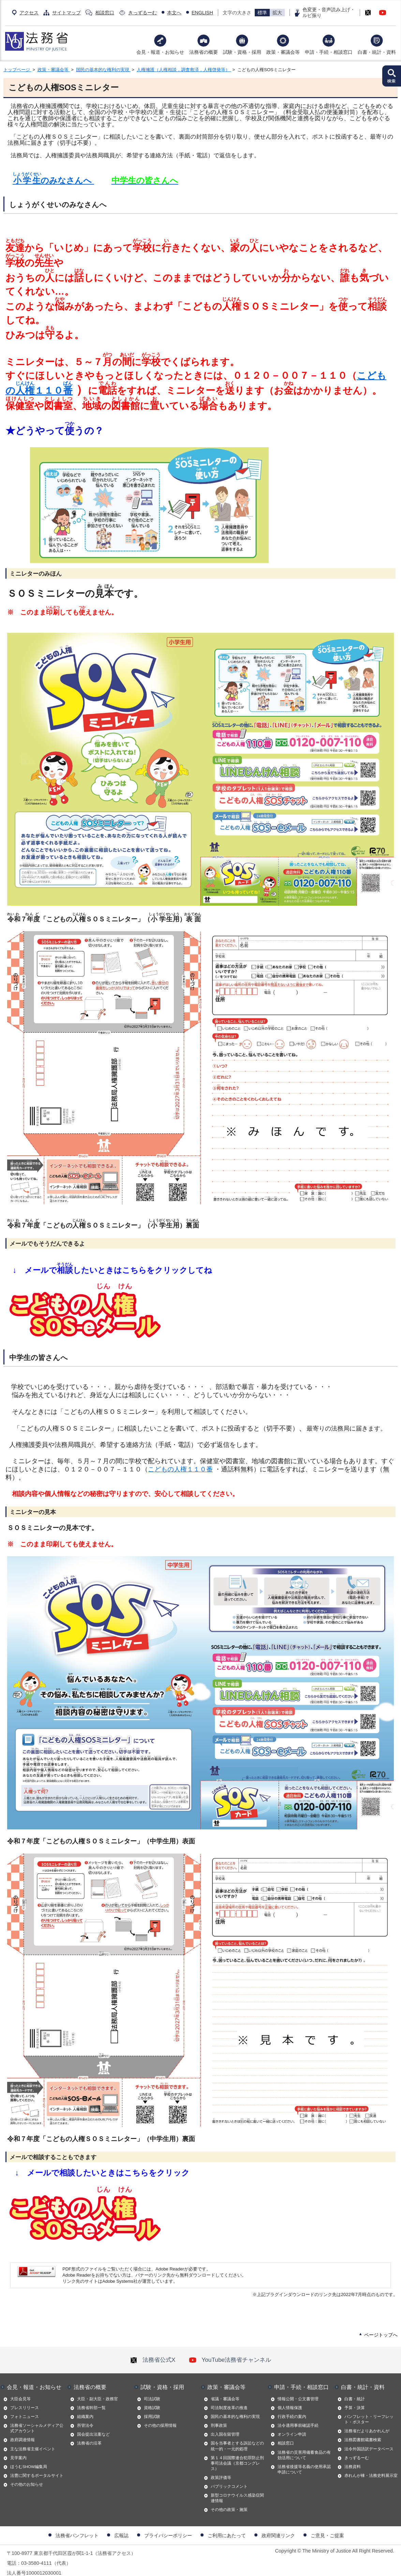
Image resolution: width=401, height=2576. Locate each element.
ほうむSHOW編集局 (28, 2458)
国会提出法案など (93, 2426)
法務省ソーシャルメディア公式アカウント (36, 2419)
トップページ (17, 69)
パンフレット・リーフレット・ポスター (368, 2411)
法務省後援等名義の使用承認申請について (304, 2461)
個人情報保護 (290, 2399)
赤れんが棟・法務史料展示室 (371, 2467)
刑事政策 (219, 2417)
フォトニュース (24, 2408)
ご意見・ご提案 (327, 2527)
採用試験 (152, 2408)
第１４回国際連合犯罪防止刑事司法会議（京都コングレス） (237, 2454)
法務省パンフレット (77, 2527)
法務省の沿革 (89, 2435)
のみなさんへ (52, 180)
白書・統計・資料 (377, 52)
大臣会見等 (20, 2390)
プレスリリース (24, 2399)
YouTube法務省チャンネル (230, 2351)
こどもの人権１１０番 (180, 1460)
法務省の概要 (203, 52)
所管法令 (85, 2417)
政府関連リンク (278, 2527)
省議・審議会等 (225, 2390)
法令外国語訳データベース (368, 2440)
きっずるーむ (142, 12)
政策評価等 (221, 2469)
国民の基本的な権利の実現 (103, 69)
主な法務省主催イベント (32, 2440)
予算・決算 (354, 2399)
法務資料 (352, 2458)
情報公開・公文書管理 (298, 2390)
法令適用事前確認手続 (298, 2417)
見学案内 (18, 2449)
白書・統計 (354, 2390)
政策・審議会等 (283, 52)
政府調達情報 (22, 2431)
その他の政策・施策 (229, 2501)
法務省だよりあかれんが (366, 2422)
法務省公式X (153, 2351)
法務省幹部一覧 (91, 2399)
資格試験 (152, 2399)
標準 (262, 12)
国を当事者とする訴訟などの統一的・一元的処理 (237, 2437)
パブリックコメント (229, 2478)
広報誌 (121, 2527)
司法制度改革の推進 (229, 2399)
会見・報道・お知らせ (160, 52)
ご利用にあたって (227, 2527)
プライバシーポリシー (168, 2527)
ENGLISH (202, 12)
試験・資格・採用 (242, 52)
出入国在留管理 (225, 2426)
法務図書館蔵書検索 (362, 2431)
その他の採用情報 (160, 2417)
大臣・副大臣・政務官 (97, 2390)
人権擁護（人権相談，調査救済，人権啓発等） (184, 69)
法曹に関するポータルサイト (36, 2467)
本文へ (174, 12)
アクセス (29, 12)
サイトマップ (66, 12)
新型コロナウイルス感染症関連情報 (237, 2489)
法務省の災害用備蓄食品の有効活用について (304, 2446)
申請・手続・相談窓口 (329, 52)
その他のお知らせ (26, 2476)
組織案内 (85, 2408)
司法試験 (152, 2390)
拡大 (277, 12)
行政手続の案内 (292, 2408)
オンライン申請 (292, 2426)
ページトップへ (381, 2326)
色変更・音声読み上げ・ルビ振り (328, 12)
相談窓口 (104, 12)
